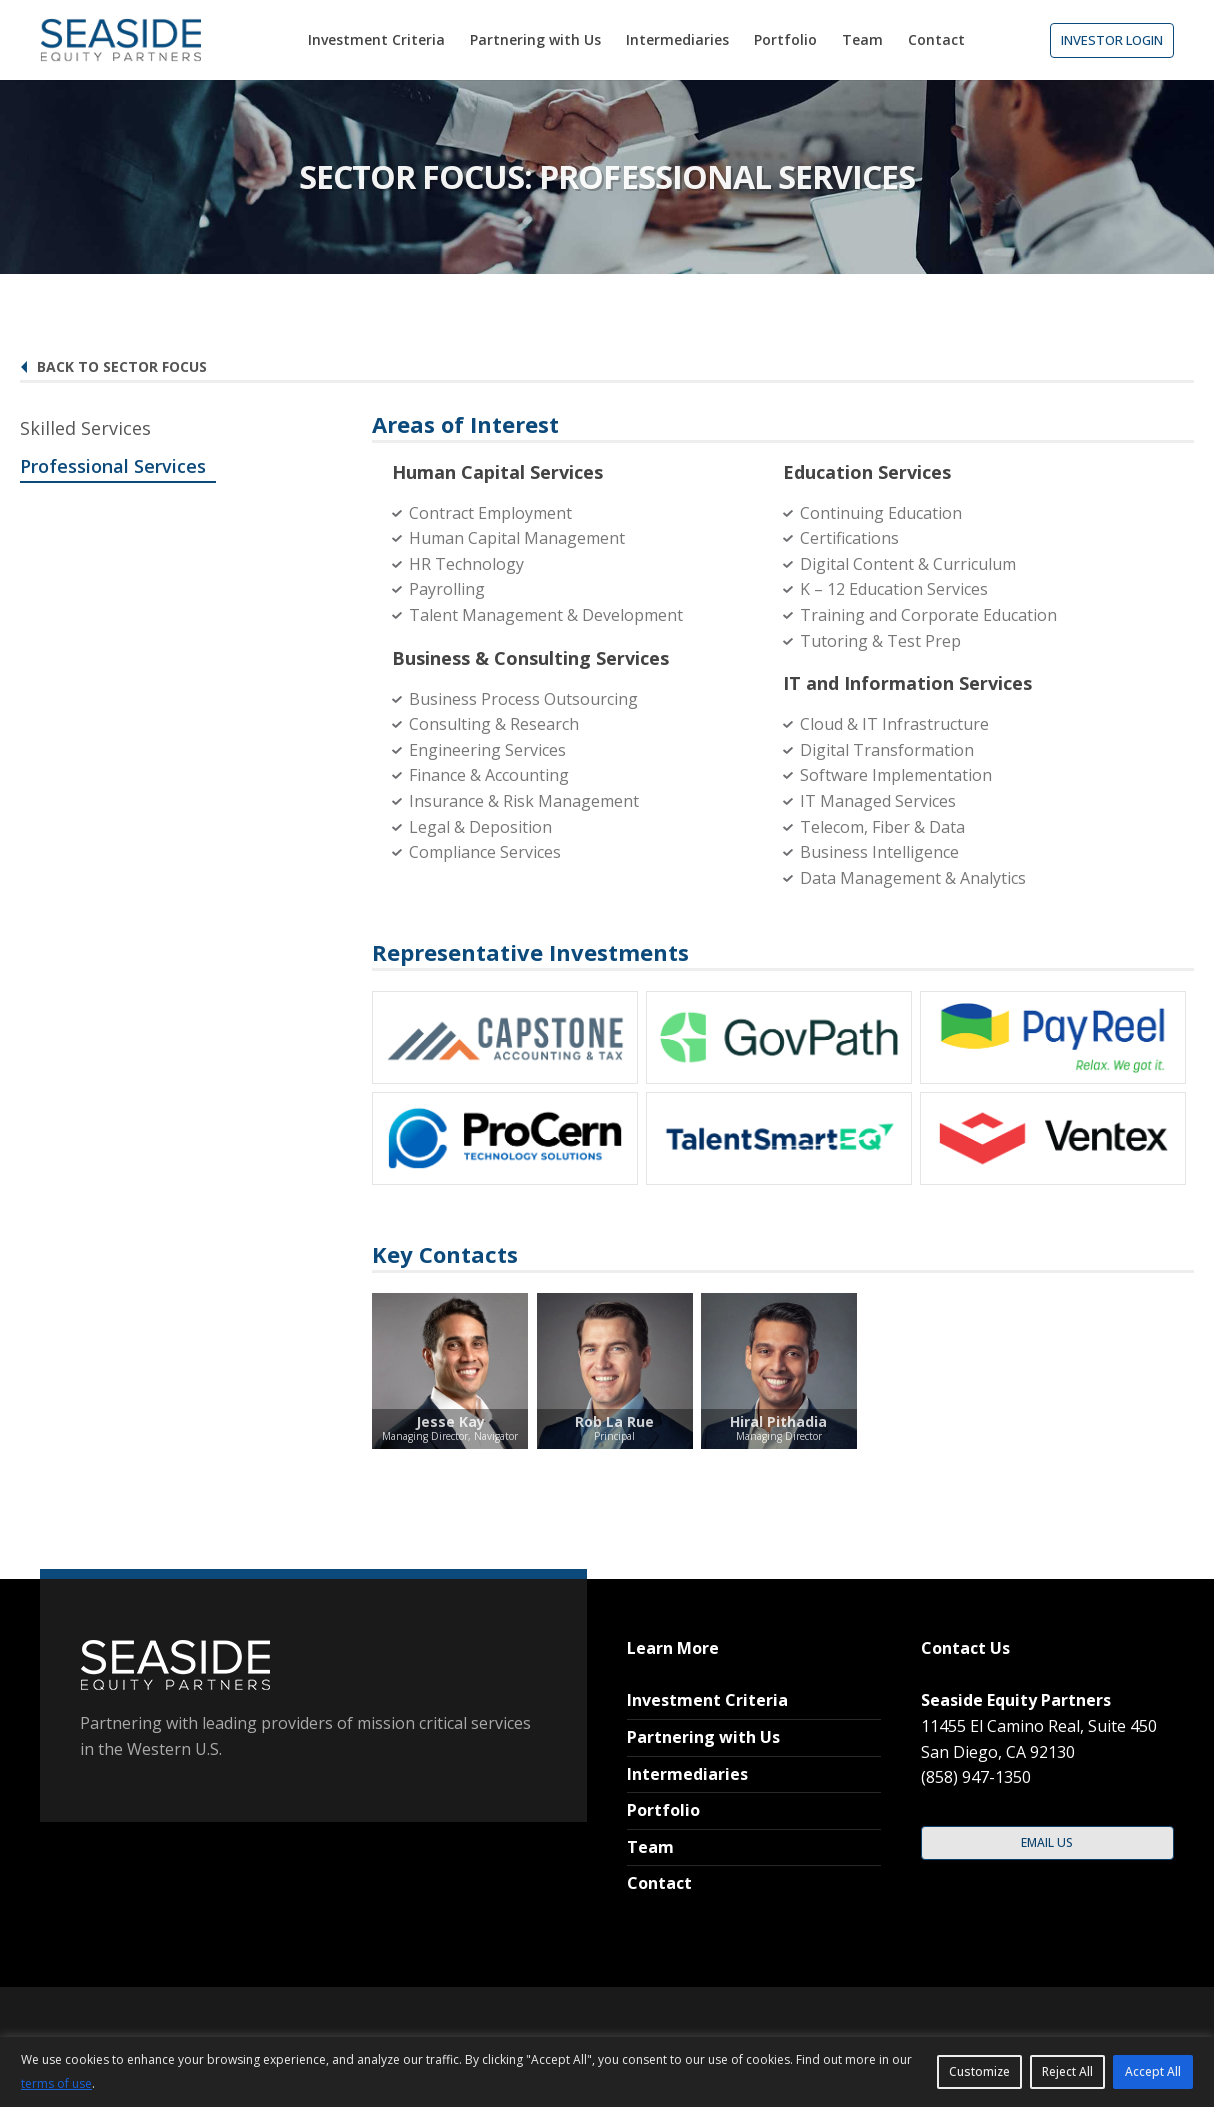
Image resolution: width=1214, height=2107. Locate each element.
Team (650, 1847)
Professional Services (113, 466)
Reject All (1067, 2071)
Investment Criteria (707, 1700)
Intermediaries (687, 1774)
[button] (1112, 40)
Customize (979, 2071)
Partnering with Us (703, 1737)
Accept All (1153, 2071)
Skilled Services (85, 428)
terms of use (56, 2083)
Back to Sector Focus (113, 366)
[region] (607, 2072)
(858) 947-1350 (976, 1777)
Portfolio (663, 1810)
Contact (659, 1883)
